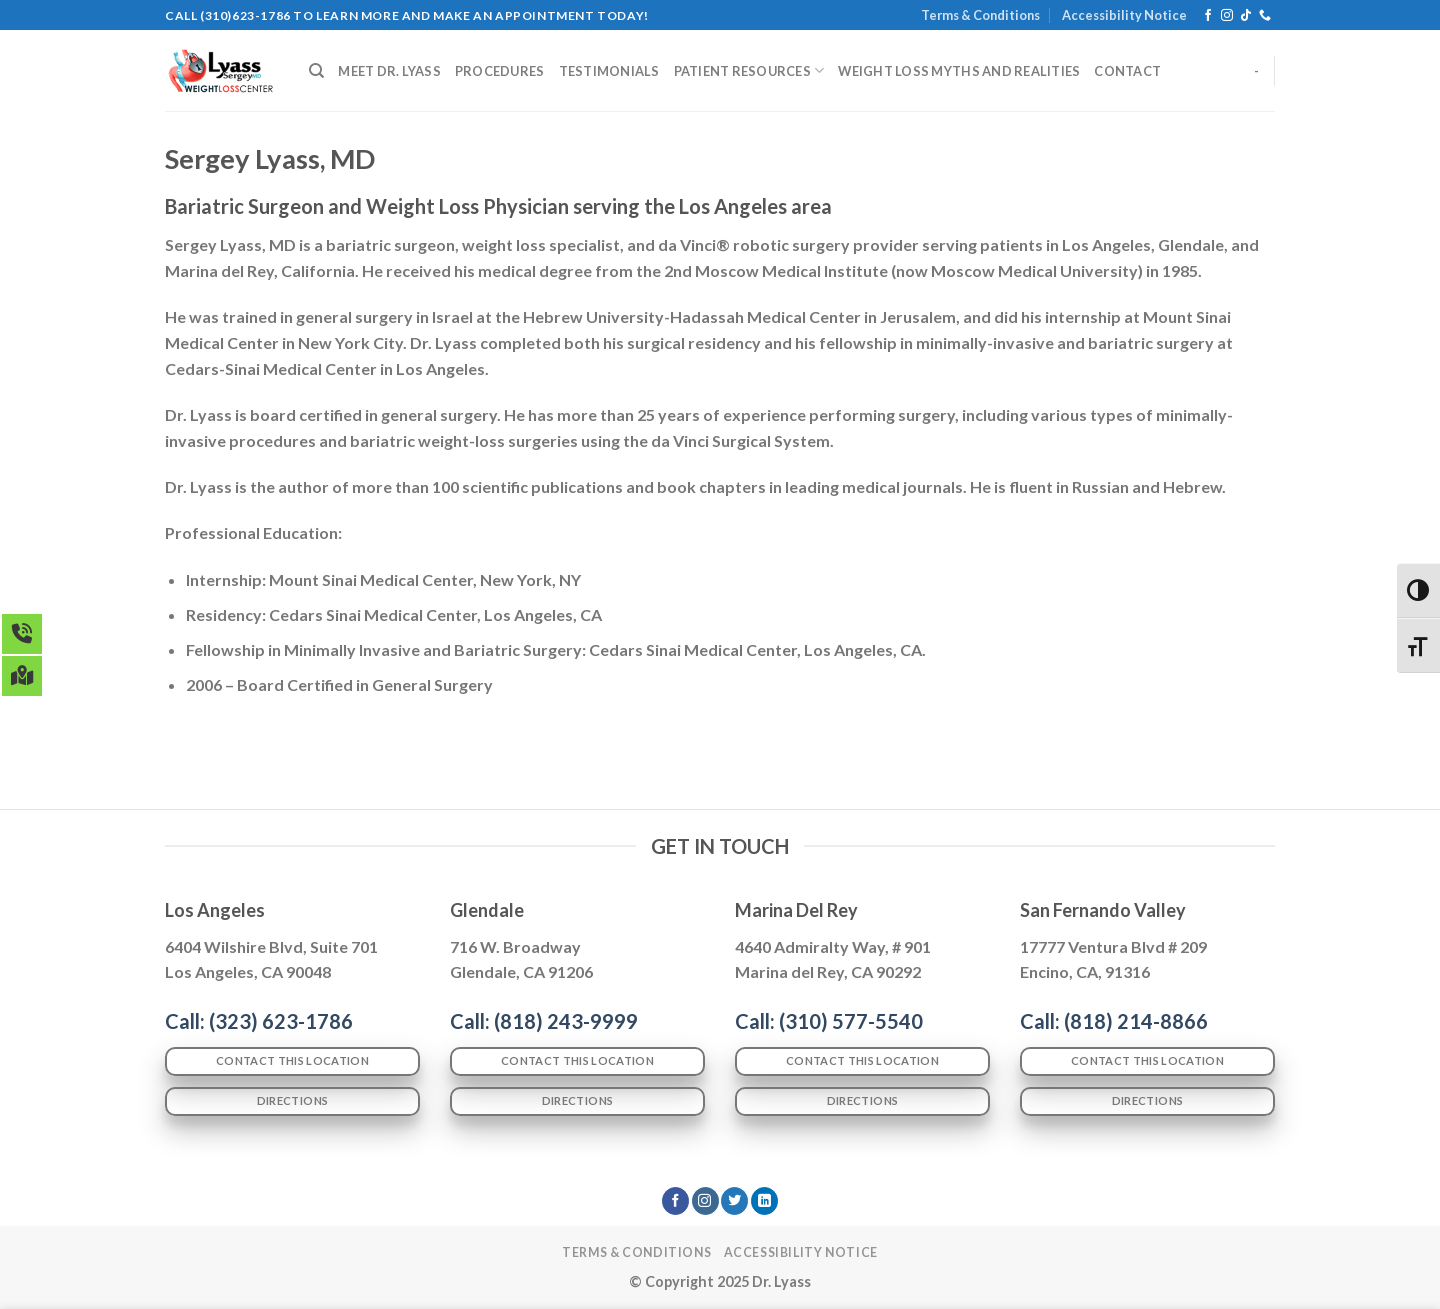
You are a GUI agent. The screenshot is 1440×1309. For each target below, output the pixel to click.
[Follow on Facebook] (1208, 16)
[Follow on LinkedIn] (764, 1201)
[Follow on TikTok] (1246, 16)
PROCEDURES (500, 71)
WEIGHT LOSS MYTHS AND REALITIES (959, 71)
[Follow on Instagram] (1227, 16)
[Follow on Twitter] (734, 1201)
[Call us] (1265, 16)
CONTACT (1127, 71)
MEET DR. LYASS (389, 71)
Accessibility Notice (1124, 15)
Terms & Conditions (980, 15)
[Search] (316, 71)
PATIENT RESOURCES (749, 70)
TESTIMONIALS (609, 71)
